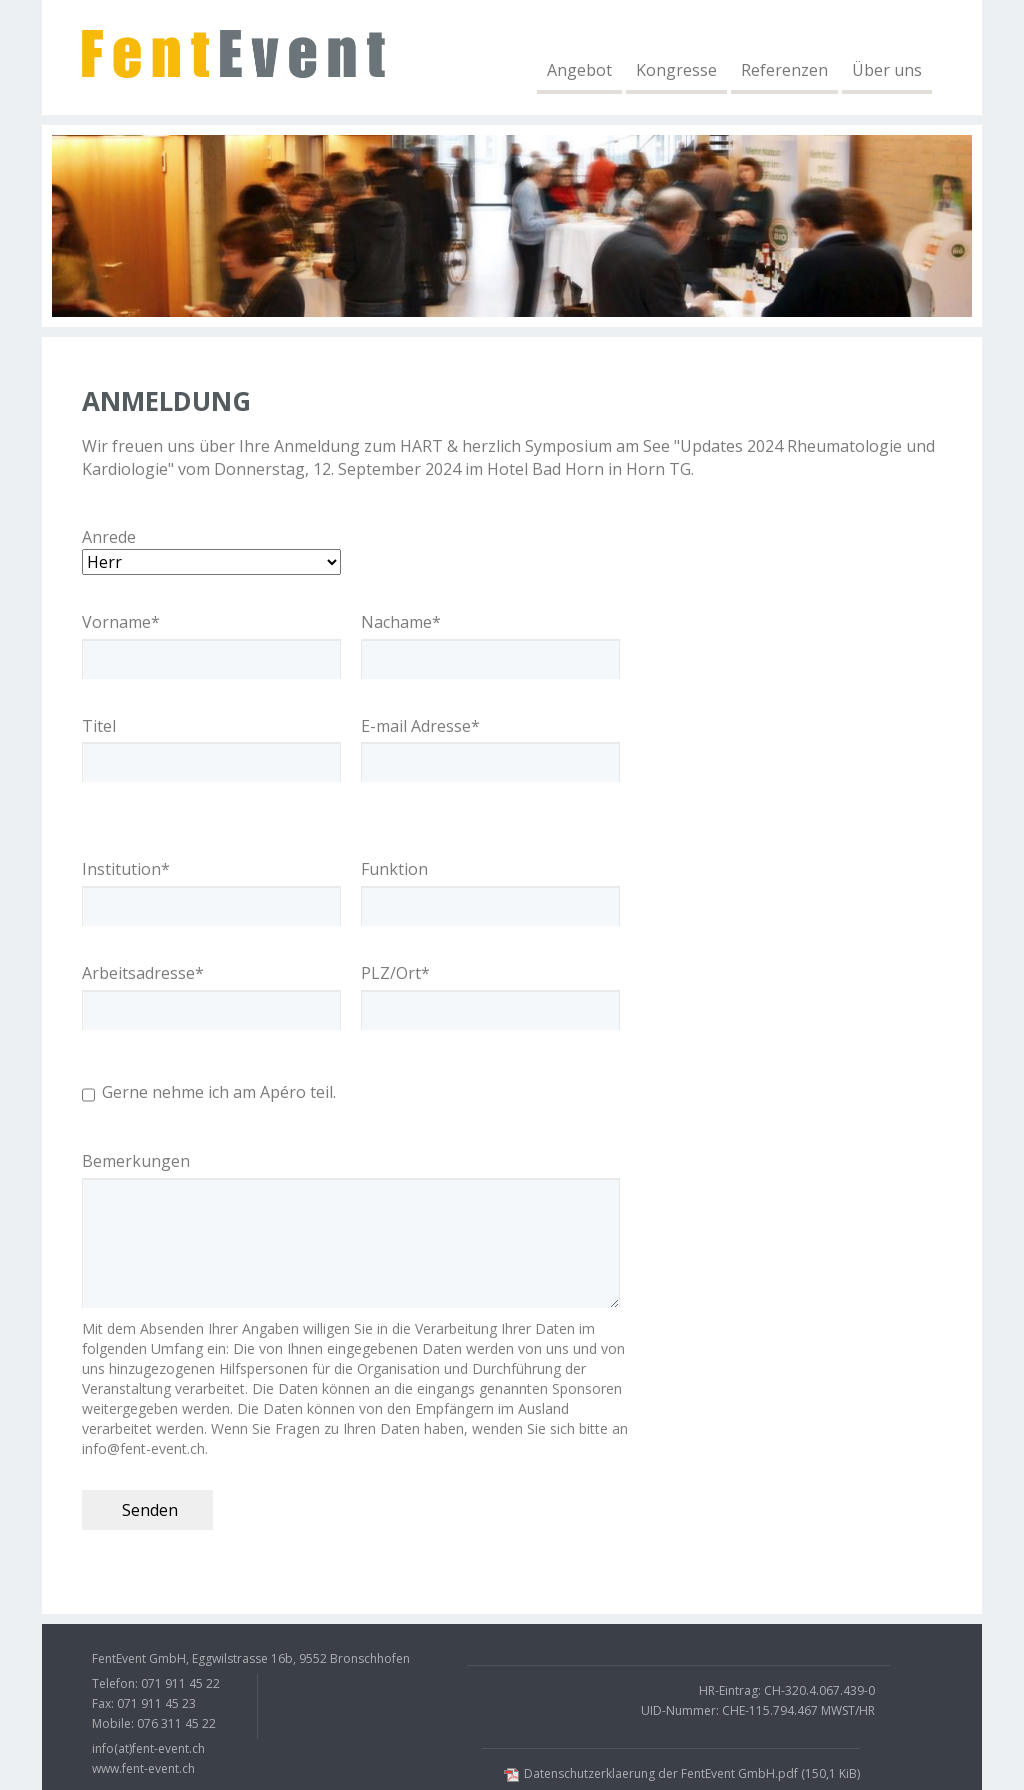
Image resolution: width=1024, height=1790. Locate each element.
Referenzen (784, 70)
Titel (99, 726)
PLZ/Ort (395, 973)
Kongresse (676, 70)
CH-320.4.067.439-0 (819, 1690)
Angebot (579, 70)
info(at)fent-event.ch (148, 1748)
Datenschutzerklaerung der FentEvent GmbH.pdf (692, 1773)
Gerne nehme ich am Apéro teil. (219, 1092)
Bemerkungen (136, 1161)
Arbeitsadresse (143, 973)
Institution (126, 869)
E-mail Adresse (420, 726)
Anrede (109, 537)
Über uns (887, 70)
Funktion (394, 869)
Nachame (401, 622)
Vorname (121, 622)
